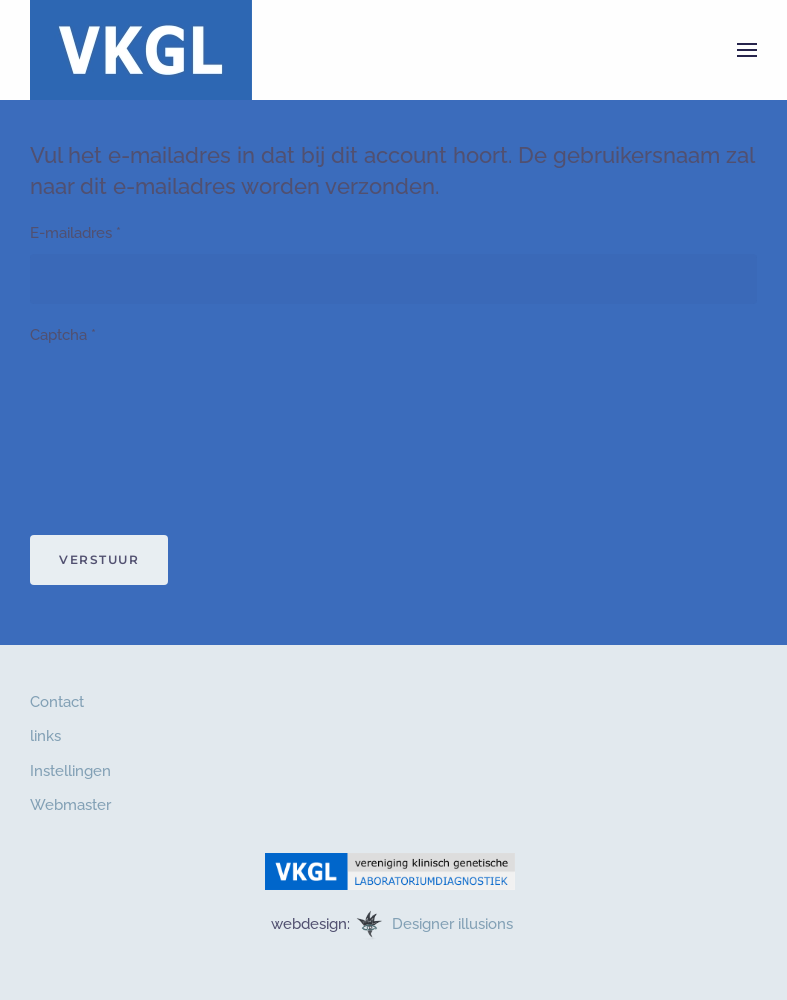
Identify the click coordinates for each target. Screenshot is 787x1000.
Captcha (63, 335)
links (45, 736)
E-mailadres (75, 233)
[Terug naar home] (141, 50)
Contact (57, 702)
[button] (747, 50)
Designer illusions (454, 924)
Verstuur (99, 559)
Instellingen (70, 771)
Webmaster (70, 805)
